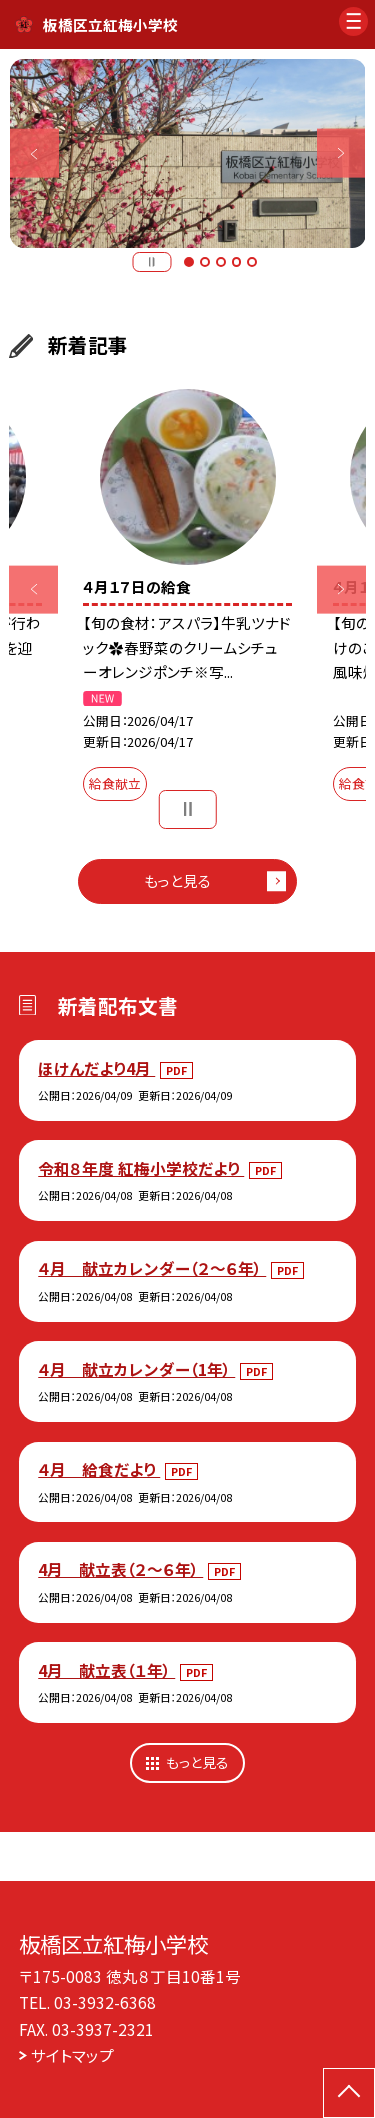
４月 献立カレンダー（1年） (136, 1369)
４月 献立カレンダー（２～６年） (152, 1268)
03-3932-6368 (105, 2002)
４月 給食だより (99, 1469)
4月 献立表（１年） (106, 1670)
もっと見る (177, 880)
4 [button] (237, 262)
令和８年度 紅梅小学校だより (141, 1168)
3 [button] (221, 262)
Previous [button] (34, 153)
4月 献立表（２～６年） (120, 1569)
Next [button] (341, 153)
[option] (188, 154)
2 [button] (205, 262)
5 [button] (252, 262)
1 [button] (189, 262)
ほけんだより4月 (96, 1068)
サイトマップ (72, 2055)
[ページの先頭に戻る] (349, 2093)
